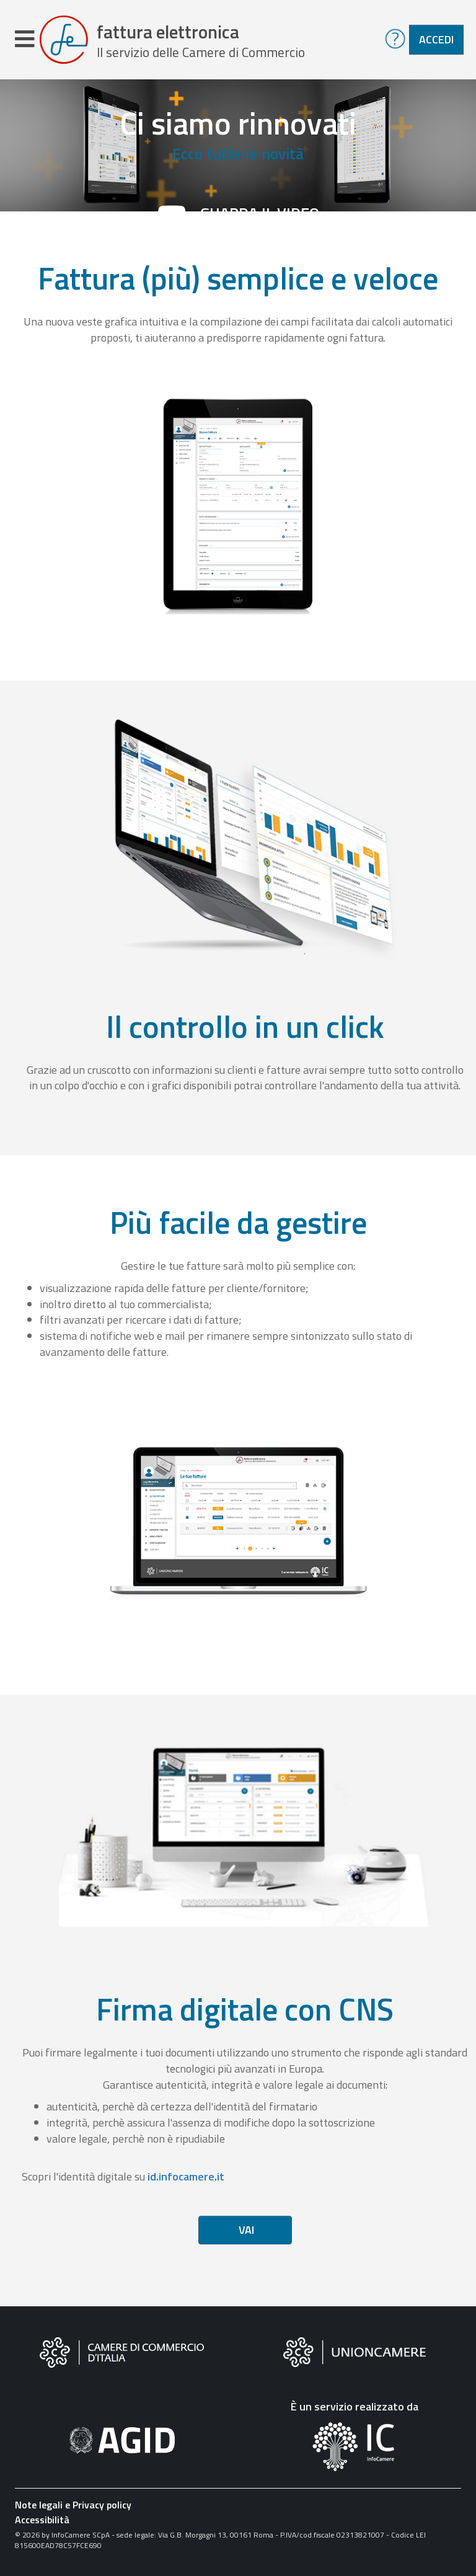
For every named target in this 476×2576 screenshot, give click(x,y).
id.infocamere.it (186, 2176)
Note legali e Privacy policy (73, 2504)
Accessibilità (42, 2519)
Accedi (436, 39)
